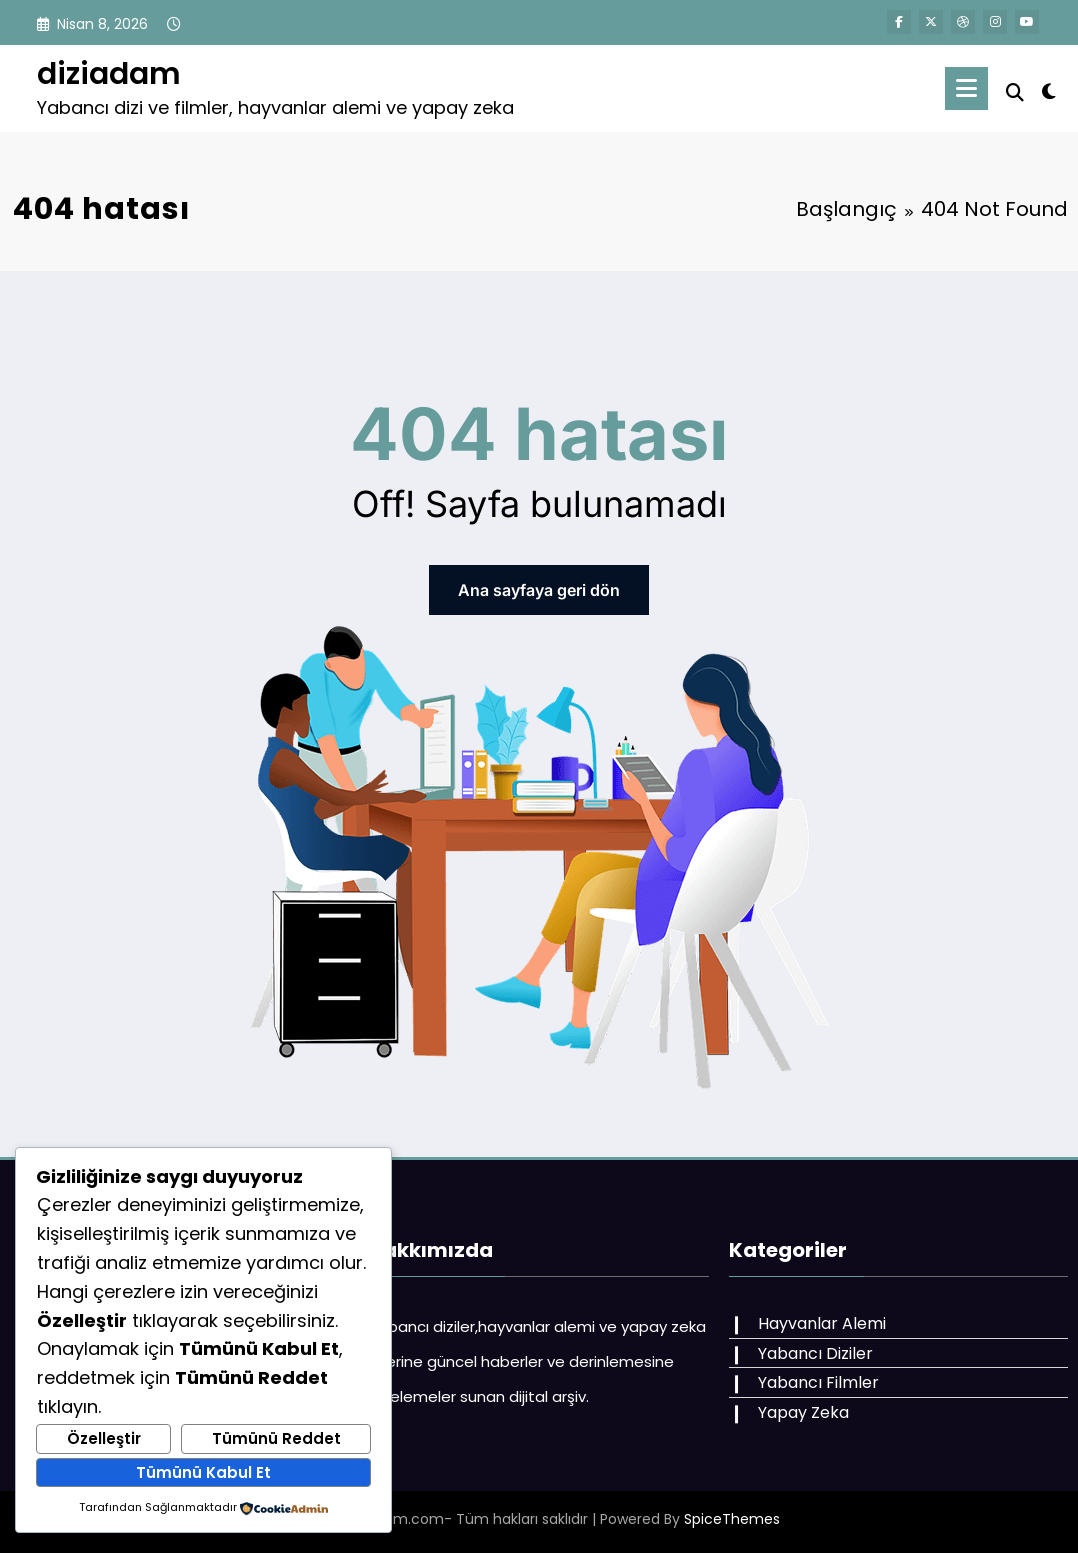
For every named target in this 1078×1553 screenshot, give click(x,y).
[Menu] (966, 88)
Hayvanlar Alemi (822, 1323)
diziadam (109, 74)
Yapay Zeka (803, 1412)
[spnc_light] (1049, 89)
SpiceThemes (732, 1519)
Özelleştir (104, 1438)
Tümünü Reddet (276, 1438)
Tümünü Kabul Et (203, 1472)
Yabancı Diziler (815, 1353)
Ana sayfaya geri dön (539, 590)
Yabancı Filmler (818, 1382)
